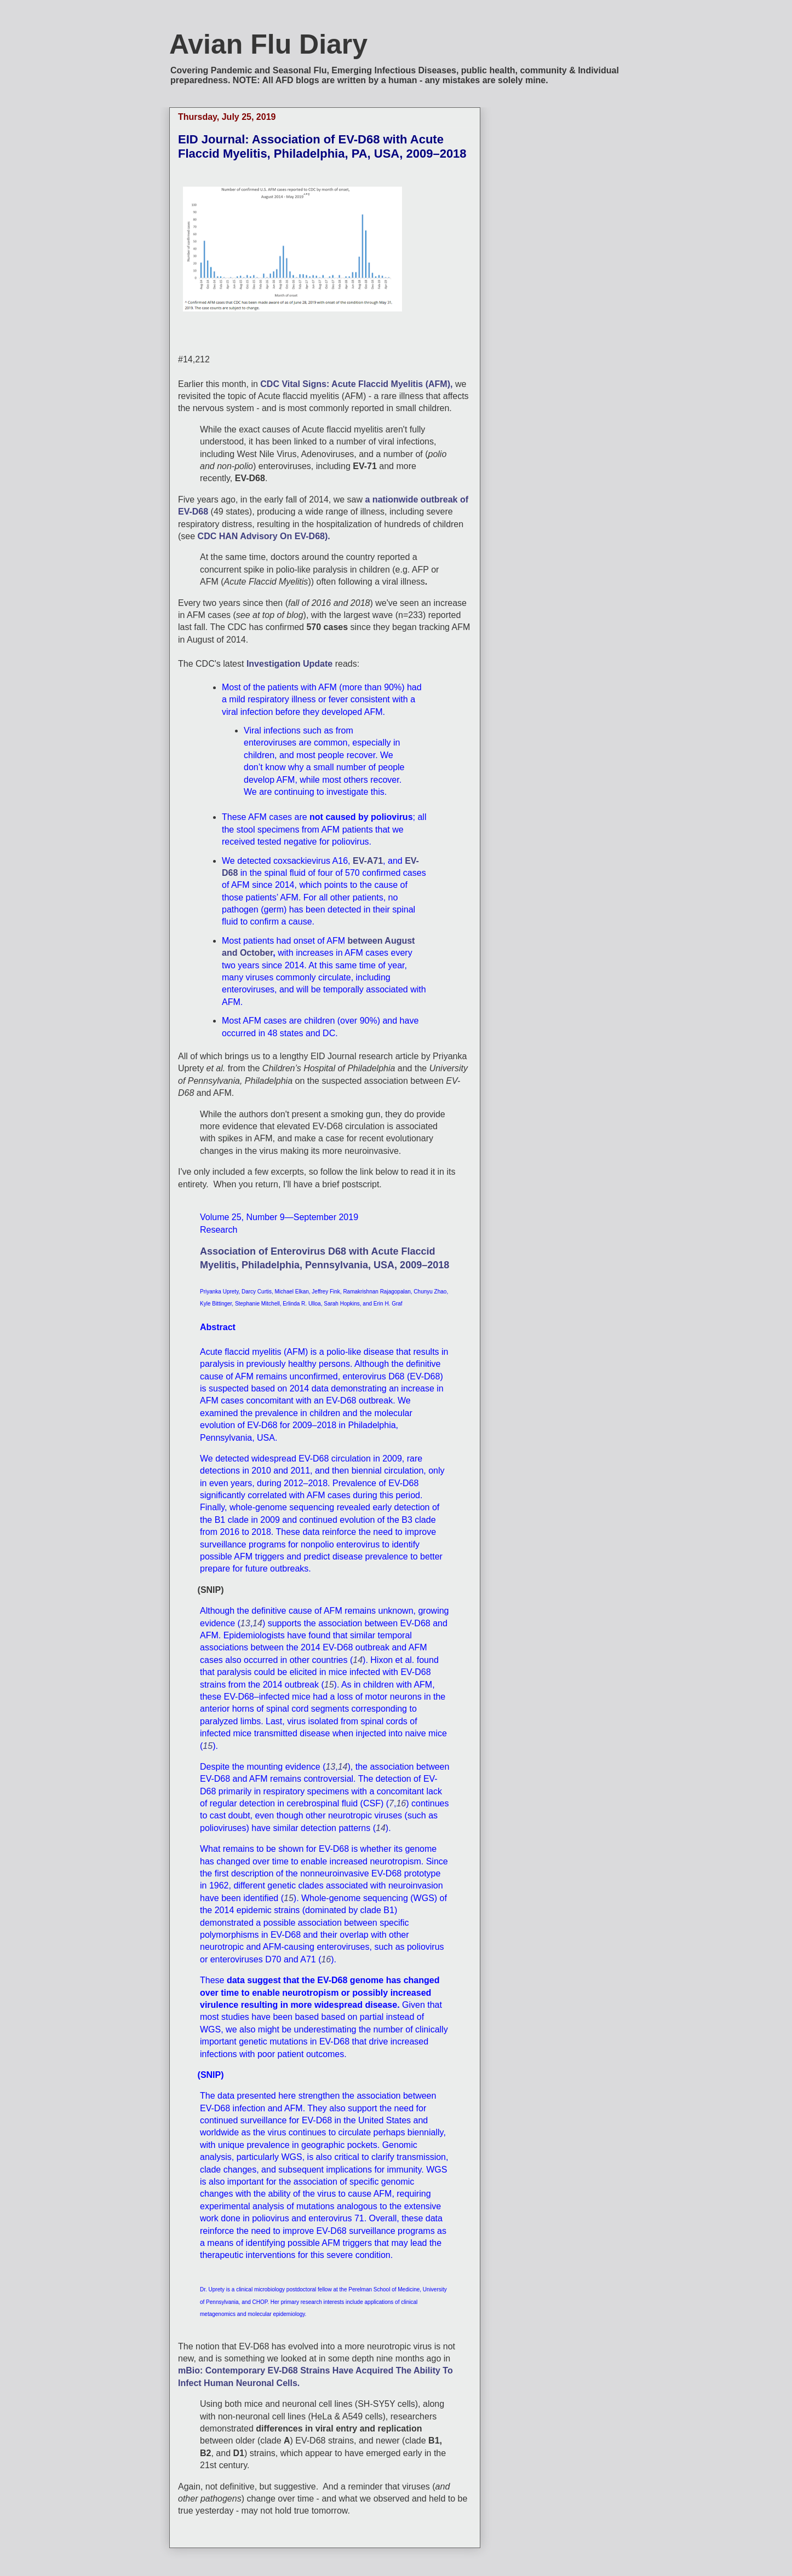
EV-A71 (368, 860)
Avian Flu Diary (268, 44)
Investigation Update (289, 663)
